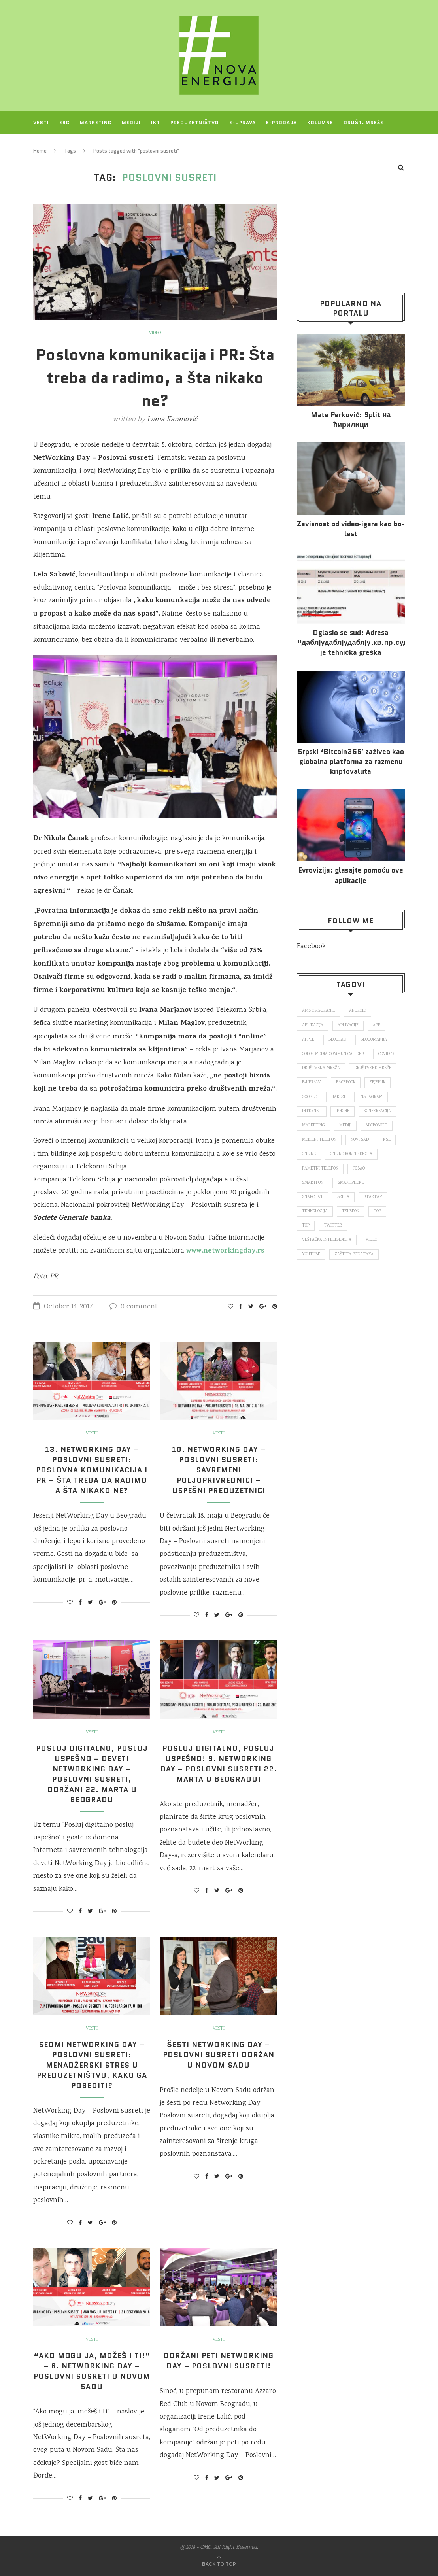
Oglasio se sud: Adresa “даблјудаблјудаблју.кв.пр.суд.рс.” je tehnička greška (351, 643)
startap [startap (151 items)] (373, 1197)
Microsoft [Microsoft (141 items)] (376, 1126)
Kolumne (320, 122)
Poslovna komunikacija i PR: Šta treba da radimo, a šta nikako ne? (155, 377)
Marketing (95, 122)
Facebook (311, 946)
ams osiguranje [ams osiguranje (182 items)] (318, 1011)
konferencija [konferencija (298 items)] (377, 1111)
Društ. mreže (363, 122)
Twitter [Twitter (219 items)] (333, 1226)
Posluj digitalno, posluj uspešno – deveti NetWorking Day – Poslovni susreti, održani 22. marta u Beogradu (92, 1774)
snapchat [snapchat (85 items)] (312, 1197)
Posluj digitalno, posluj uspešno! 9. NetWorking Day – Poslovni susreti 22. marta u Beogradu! (218, 1763)
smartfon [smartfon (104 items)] (312, 1183)
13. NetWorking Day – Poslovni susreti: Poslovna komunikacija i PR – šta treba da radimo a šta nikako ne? (91, 1470)
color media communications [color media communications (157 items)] (333, 1054)
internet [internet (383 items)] (311, 1111)
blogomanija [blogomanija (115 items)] (374, 1040)
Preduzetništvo (194, 122)
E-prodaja (281, 122)
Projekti (46, 145)
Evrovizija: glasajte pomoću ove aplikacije (350, 875)
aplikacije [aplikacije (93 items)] (348, 1025)
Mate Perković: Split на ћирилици (351, 420)
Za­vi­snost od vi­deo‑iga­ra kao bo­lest (351, 529)
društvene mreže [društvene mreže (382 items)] (372, 1068)
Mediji (131, 122)
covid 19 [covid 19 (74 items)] (386, 1054)
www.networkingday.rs (225, 1251)
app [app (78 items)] (376, 1025)
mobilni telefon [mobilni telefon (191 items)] (319, 1140)
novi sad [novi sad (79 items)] (360, 1140)
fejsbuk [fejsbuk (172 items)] (377, 1082)
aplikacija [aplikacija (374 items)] (312, 1025)
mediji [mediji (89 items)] (345, 1126)
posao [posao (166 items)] (359, 1169)
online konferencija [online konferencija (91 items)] (351, 1154)
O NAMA (80, 145)
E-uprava (242, 122)
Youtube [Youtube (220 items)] (311, 1254)
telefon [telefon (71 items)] (350, 1211)
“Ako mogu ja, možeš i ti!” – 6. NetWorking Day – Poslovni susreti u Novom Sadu (92, 2371)
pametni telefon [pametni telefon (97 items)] (320, 1169)
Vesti (41, 122)
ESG (64, 122)
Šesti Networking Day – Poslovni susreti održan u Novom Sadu (218, 2054)
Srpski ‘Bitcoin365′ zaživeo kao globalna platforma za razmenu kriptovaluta (351, 762)
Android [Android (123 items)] (357, 1011)
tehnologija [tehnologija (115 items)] (315, 1211)
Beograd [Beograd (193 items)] (337, 1040)
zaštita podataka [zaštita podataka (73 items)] (354, 1254)
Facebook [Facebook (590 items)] (345, 1082)
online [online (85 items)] (309, 1154)
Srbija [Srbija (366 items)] (343, 1197)
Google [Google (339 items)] (309, 1097)
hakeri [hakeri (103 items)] (338, 1097)
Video (155, 333)
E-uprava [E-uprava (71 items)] (312, 1082)
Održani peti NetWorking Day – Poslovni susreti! (218, 2361)
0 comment (134, 1307)
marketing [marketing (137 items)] (313, 1126)
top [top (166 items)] (377, 1211)
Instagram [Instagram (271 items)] (371, 1097)
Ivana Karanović (172, 419)
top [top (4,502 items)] (306, 1226)
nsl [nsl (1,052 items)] (387, 1140)
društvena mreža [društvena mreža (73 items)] (321, 1068)
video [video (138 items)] (371, 1240)
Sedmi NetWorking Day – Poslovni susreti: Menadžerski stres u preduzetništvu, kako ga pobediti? (92, 2065)
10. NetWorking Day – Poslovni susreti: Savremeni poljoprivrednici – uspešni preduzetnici (219, 1470)
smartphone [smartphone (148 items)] (351, 1183)
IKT (155, 122)
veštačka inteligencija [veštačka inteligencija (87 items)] (326, 1240)
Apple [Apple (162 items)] (308, 1040)
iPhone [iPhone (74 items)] (342, 1111)
